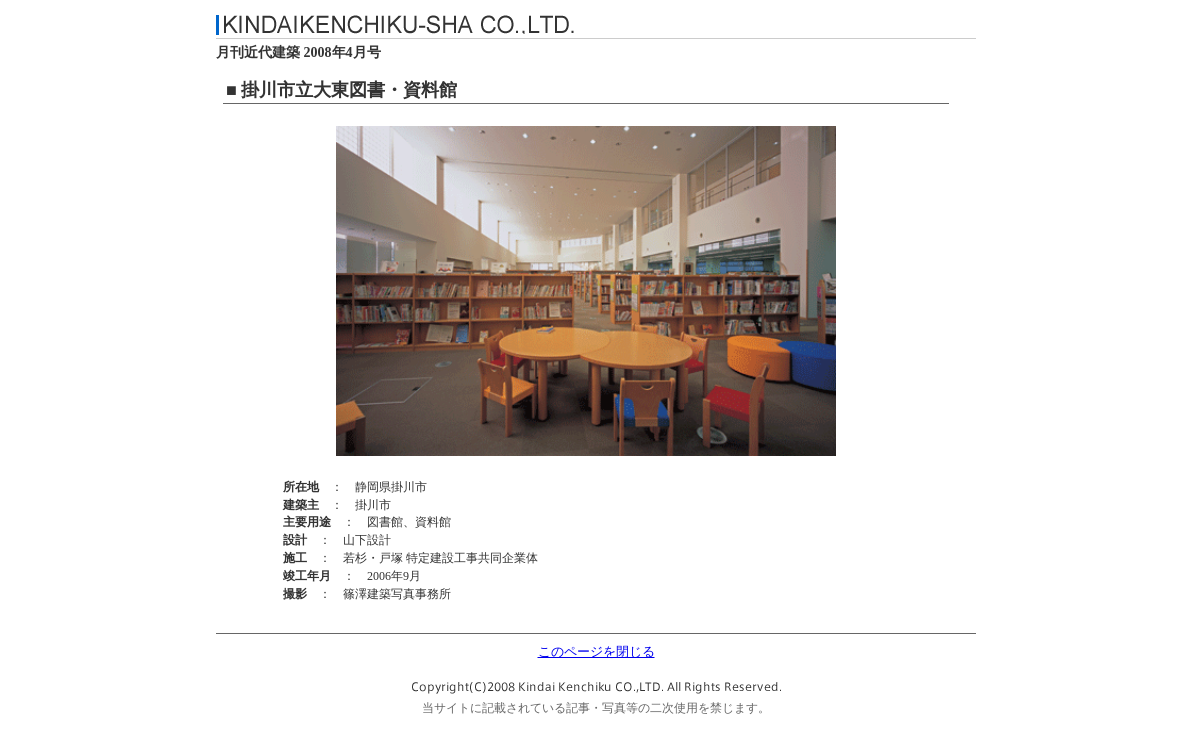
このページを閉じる (596, 652)
